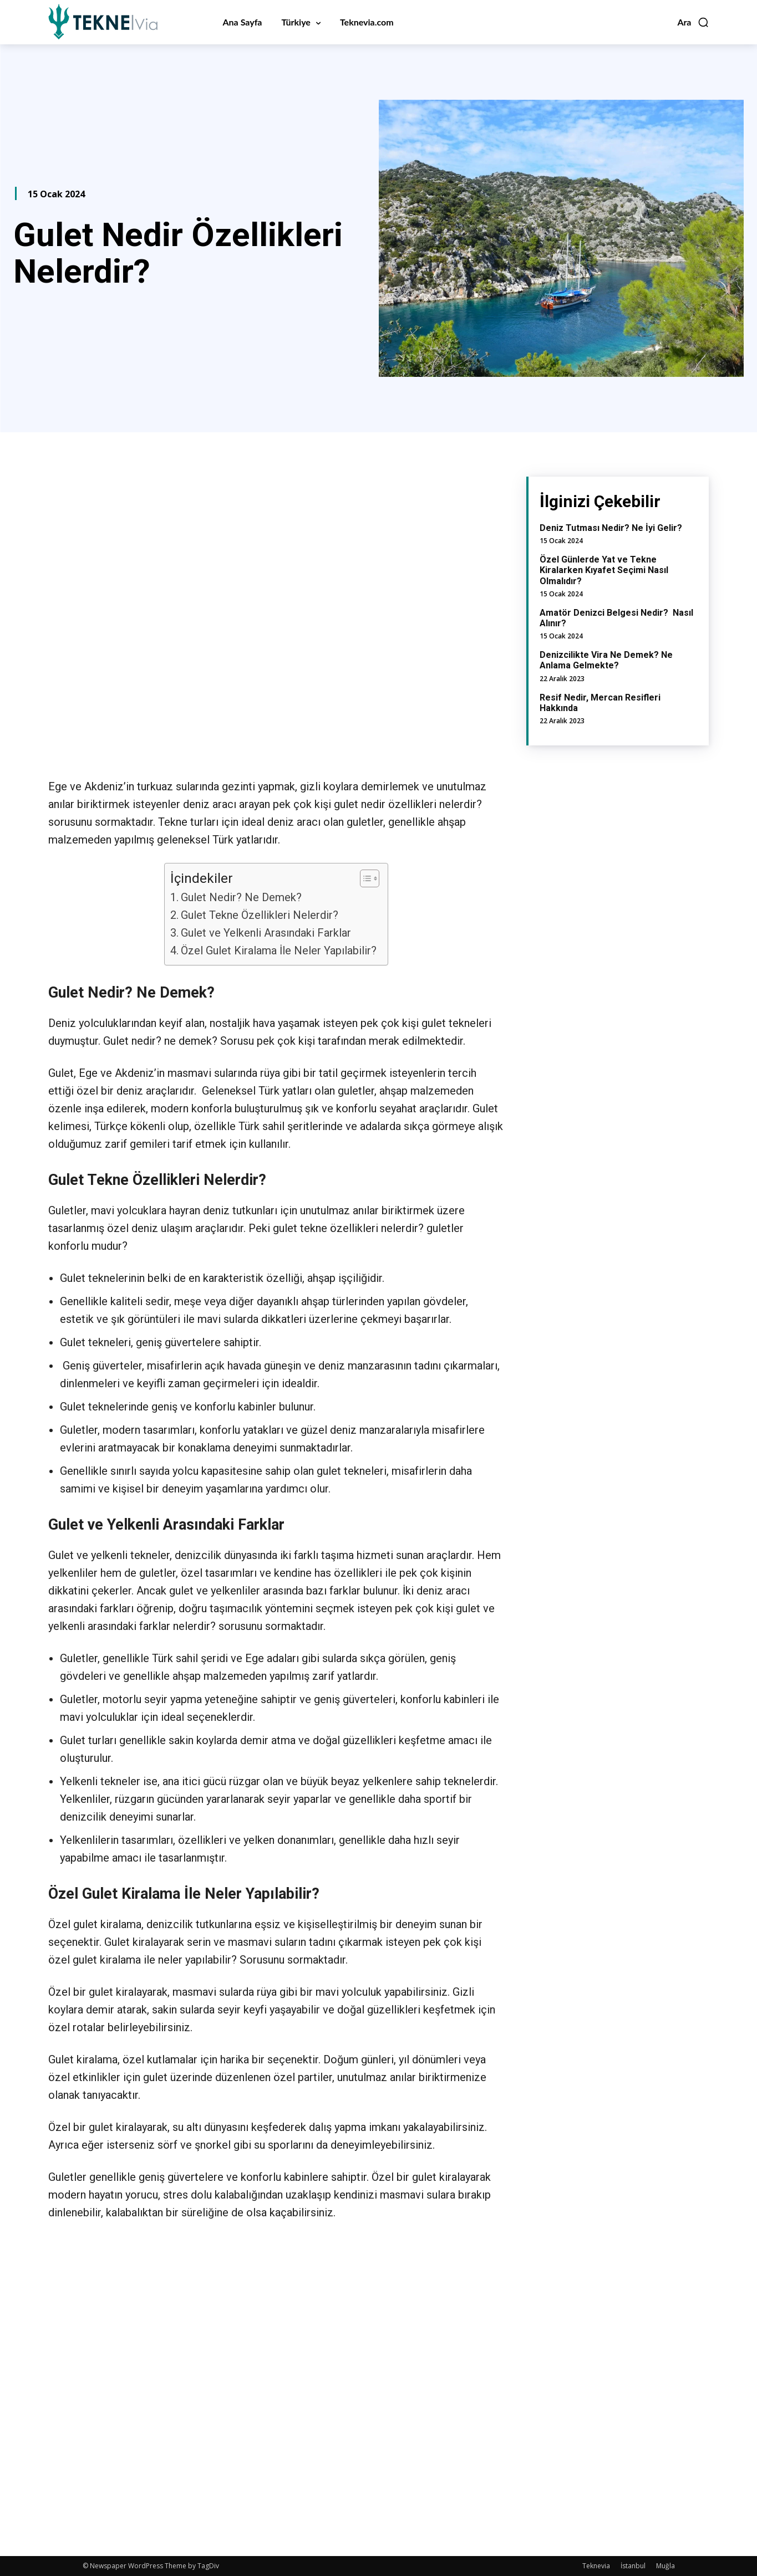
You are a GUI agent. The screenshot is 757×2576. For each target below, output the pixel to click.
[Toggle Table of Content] (364, 878)
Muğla (665, 2565)
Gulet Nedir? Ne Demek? (241, 897)
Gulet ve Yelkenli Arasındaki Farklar (267, 932)
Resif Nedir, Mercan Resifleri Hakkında (600, 702)
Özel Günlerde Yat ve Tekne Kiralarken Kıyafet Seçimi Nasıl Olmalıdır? (604, 570)
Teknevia (596, 2565)
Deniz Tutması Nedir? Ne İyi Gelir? (611, 528)
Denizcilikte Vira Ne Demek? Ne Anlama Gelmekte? (606, 660)
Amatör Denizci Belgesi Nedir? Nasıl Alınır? (616, 617)
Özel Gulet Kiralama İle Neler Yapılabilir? (279, 950)
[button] (693, 22)
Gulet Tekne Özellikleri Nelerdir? (259, 915)
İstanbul (633, 2565)
